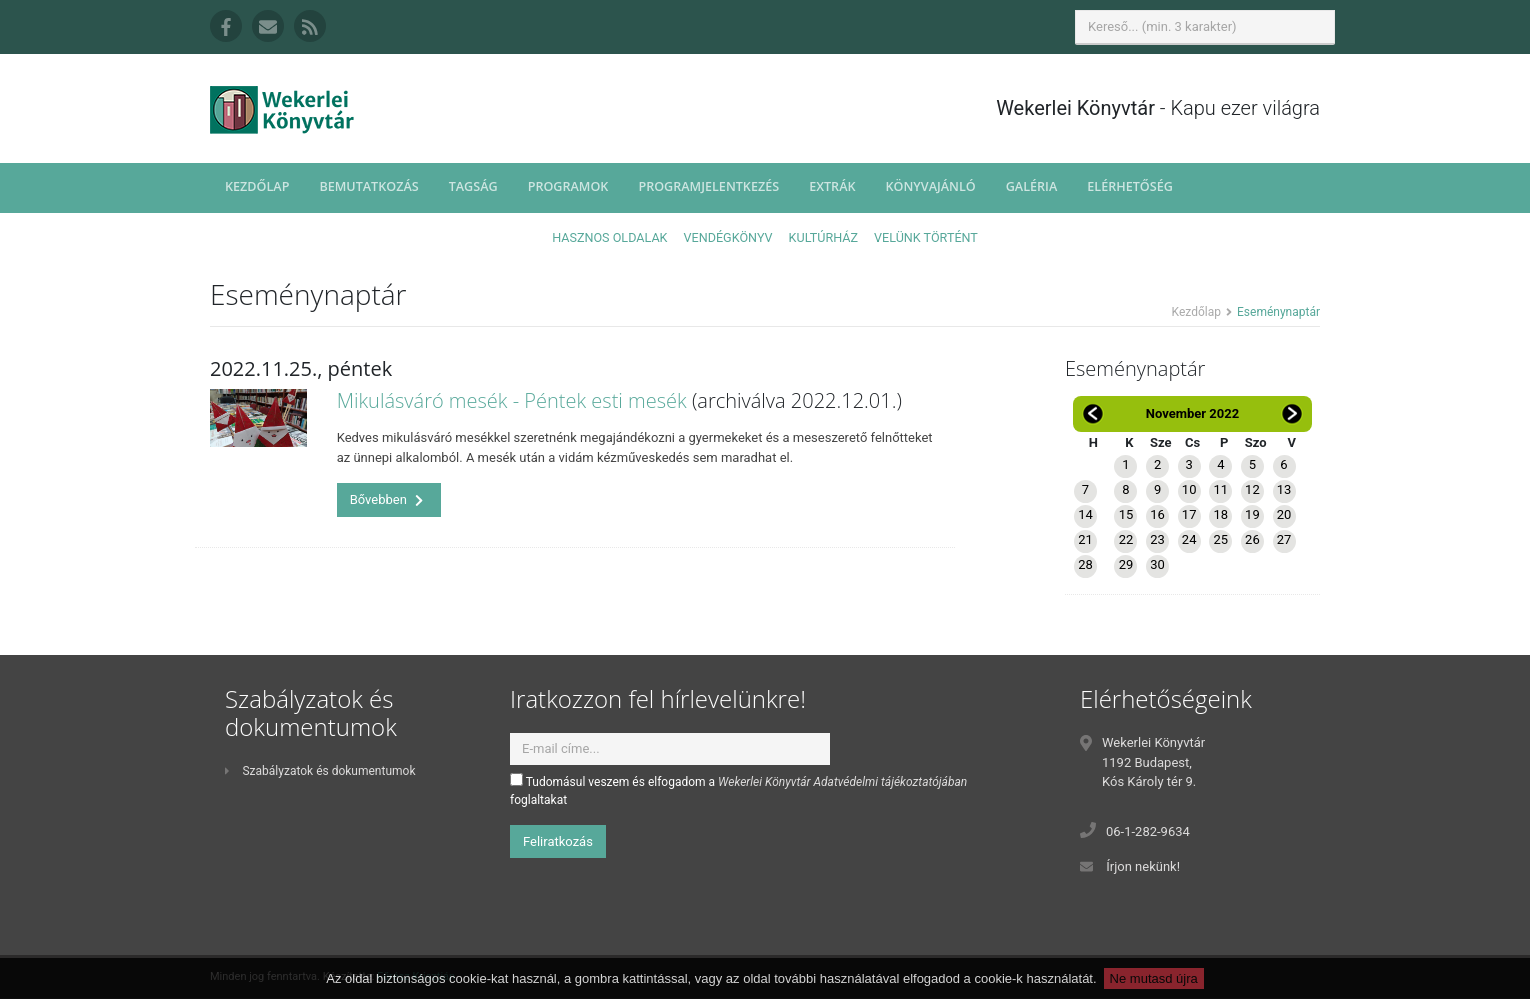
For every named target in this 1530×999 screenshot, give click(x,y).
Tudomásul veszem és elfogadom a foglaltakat (738, 790)
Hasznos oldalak (609, 237)
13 (1284, 489)
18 (1220, 514)
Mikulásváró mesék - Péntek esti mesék (512, 400)
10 (1189, 489)
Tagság (473, 186)
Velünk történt (926, 237)
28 (1085, 564)
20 (1284, 514)
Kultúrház (823, 237)
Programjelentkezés (708, 186)
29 (1126, 564)
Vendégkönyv (728, 237)
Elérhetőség (1130, 186)
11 (1220, 489)
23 (1157, 539)
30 (1157, 564)
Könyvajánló (931, 186)
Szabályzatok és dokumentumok (320, 771)
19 (1252, 514)
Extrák (832, 186)
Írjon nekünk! (1143, 866)
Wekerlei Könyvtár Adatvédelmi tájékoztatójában (842, 782)
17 (1189, 514)
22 (1126, 539)
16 (1157, 514)
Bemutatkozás (368, 186)
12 (1252, 489)
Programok (568, 186)
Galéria (1032, 186)
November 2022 (1192, 413)
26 (1252, 539)
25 (1220, 539)
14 (1085, 514)
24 (1189, 539)
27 (1284, 539)
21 (1085, 539)
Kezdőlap (257, 186)
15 (1126, 514)
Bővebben (387, 499)
